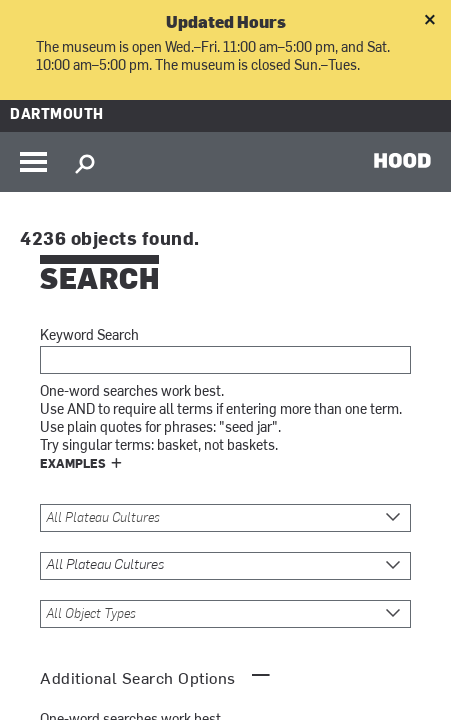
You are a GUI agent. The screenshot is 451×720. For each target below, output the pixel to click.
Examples (73, 465)
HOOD (402, 160)
